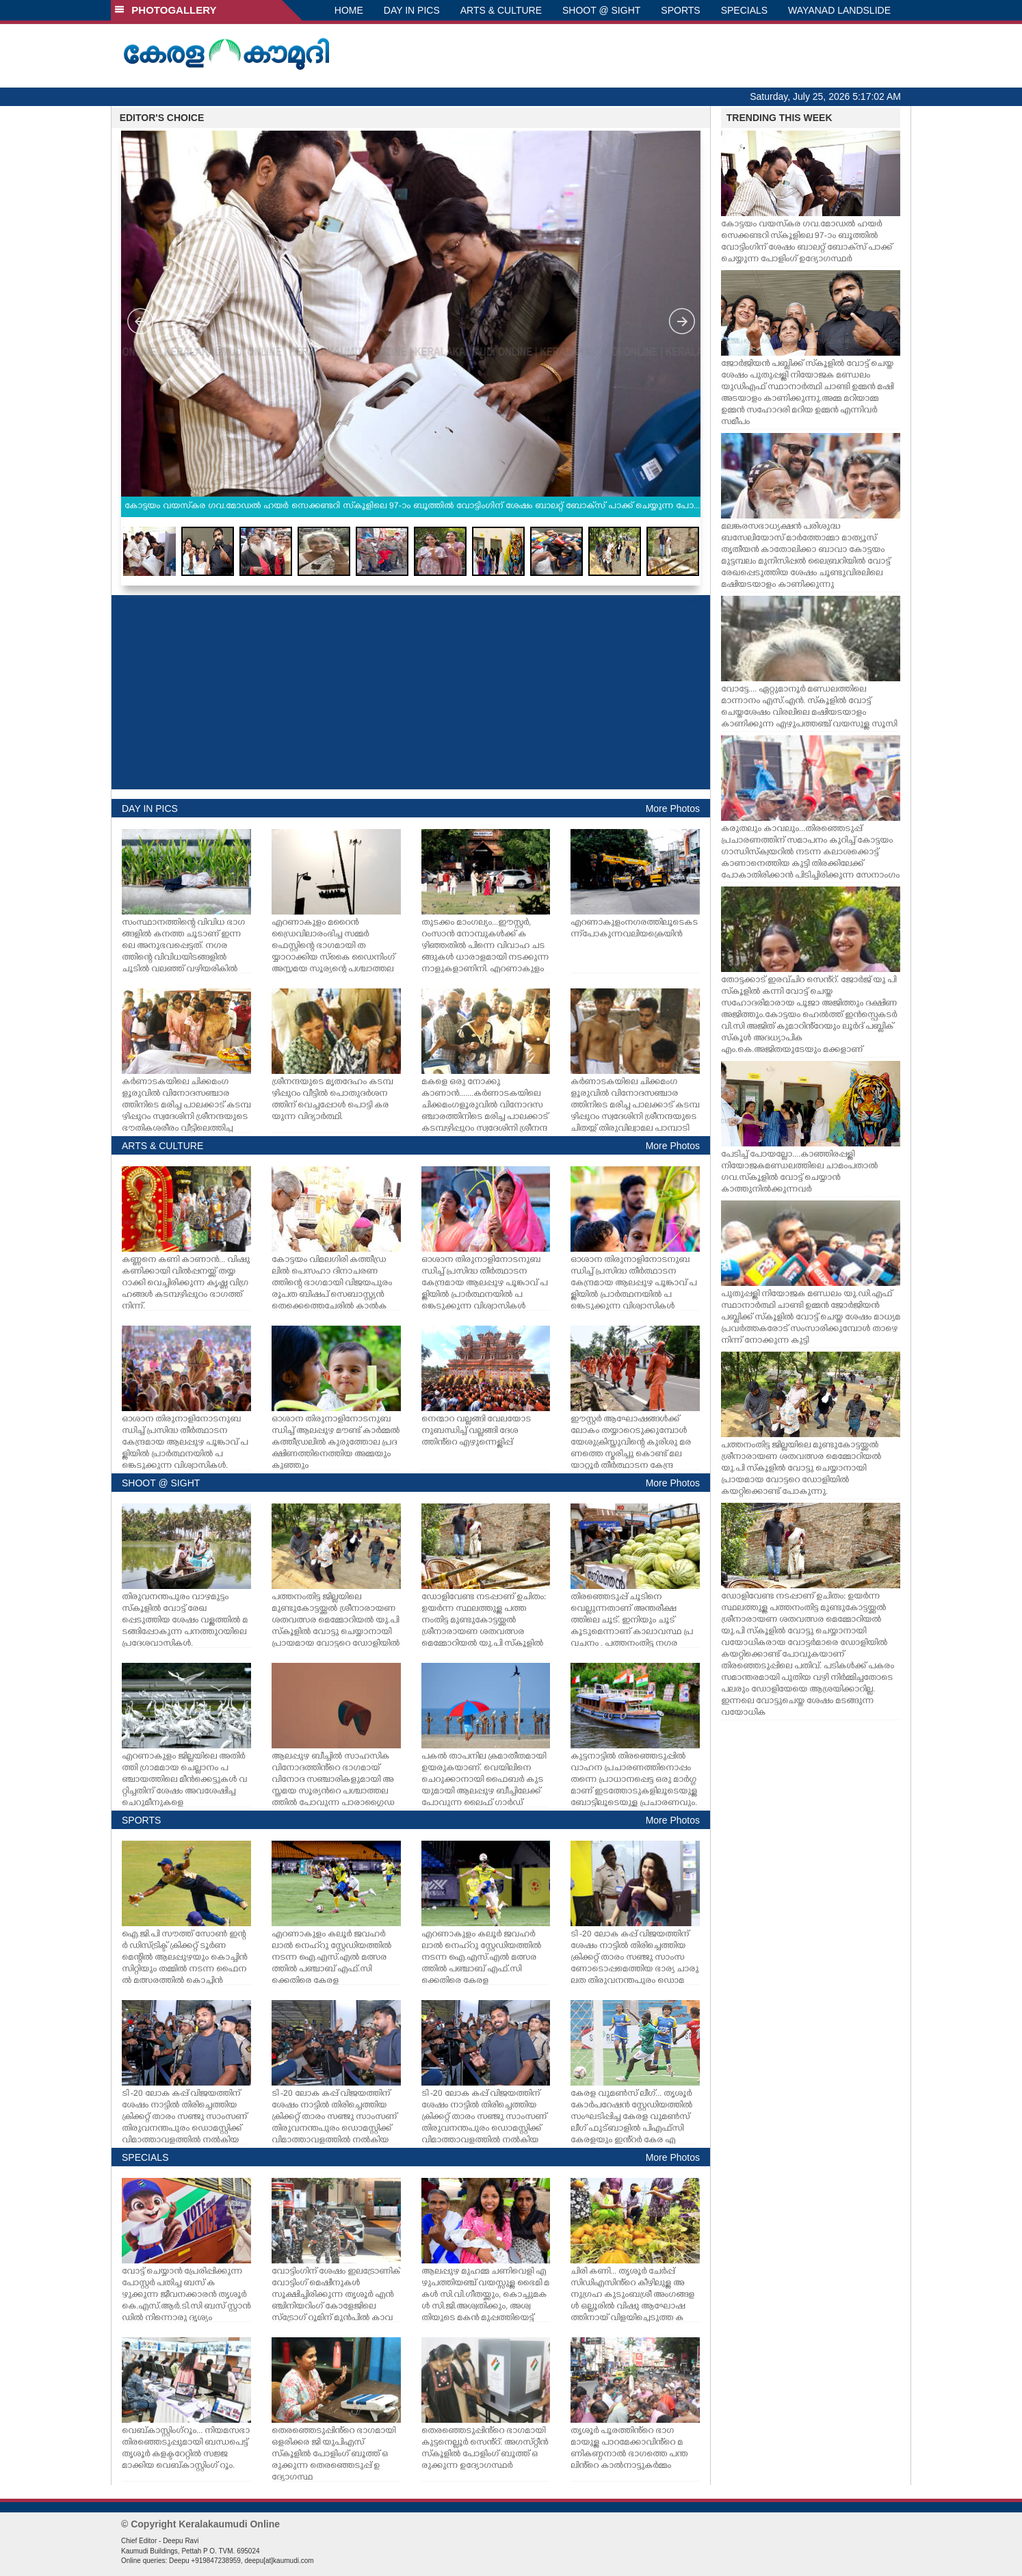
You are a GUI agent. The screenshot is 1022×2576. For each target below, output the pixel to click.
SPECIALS (744, 10)
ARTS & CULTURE (501, 10)
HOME (349, 10)
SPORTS (680, 10)
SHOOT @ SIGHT (601, 10)
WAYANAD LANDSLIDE (839, 10)
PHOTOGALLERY (165, 10)
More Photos (673, 808)
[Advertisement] (411, 692)
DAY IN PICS (412, 10)
